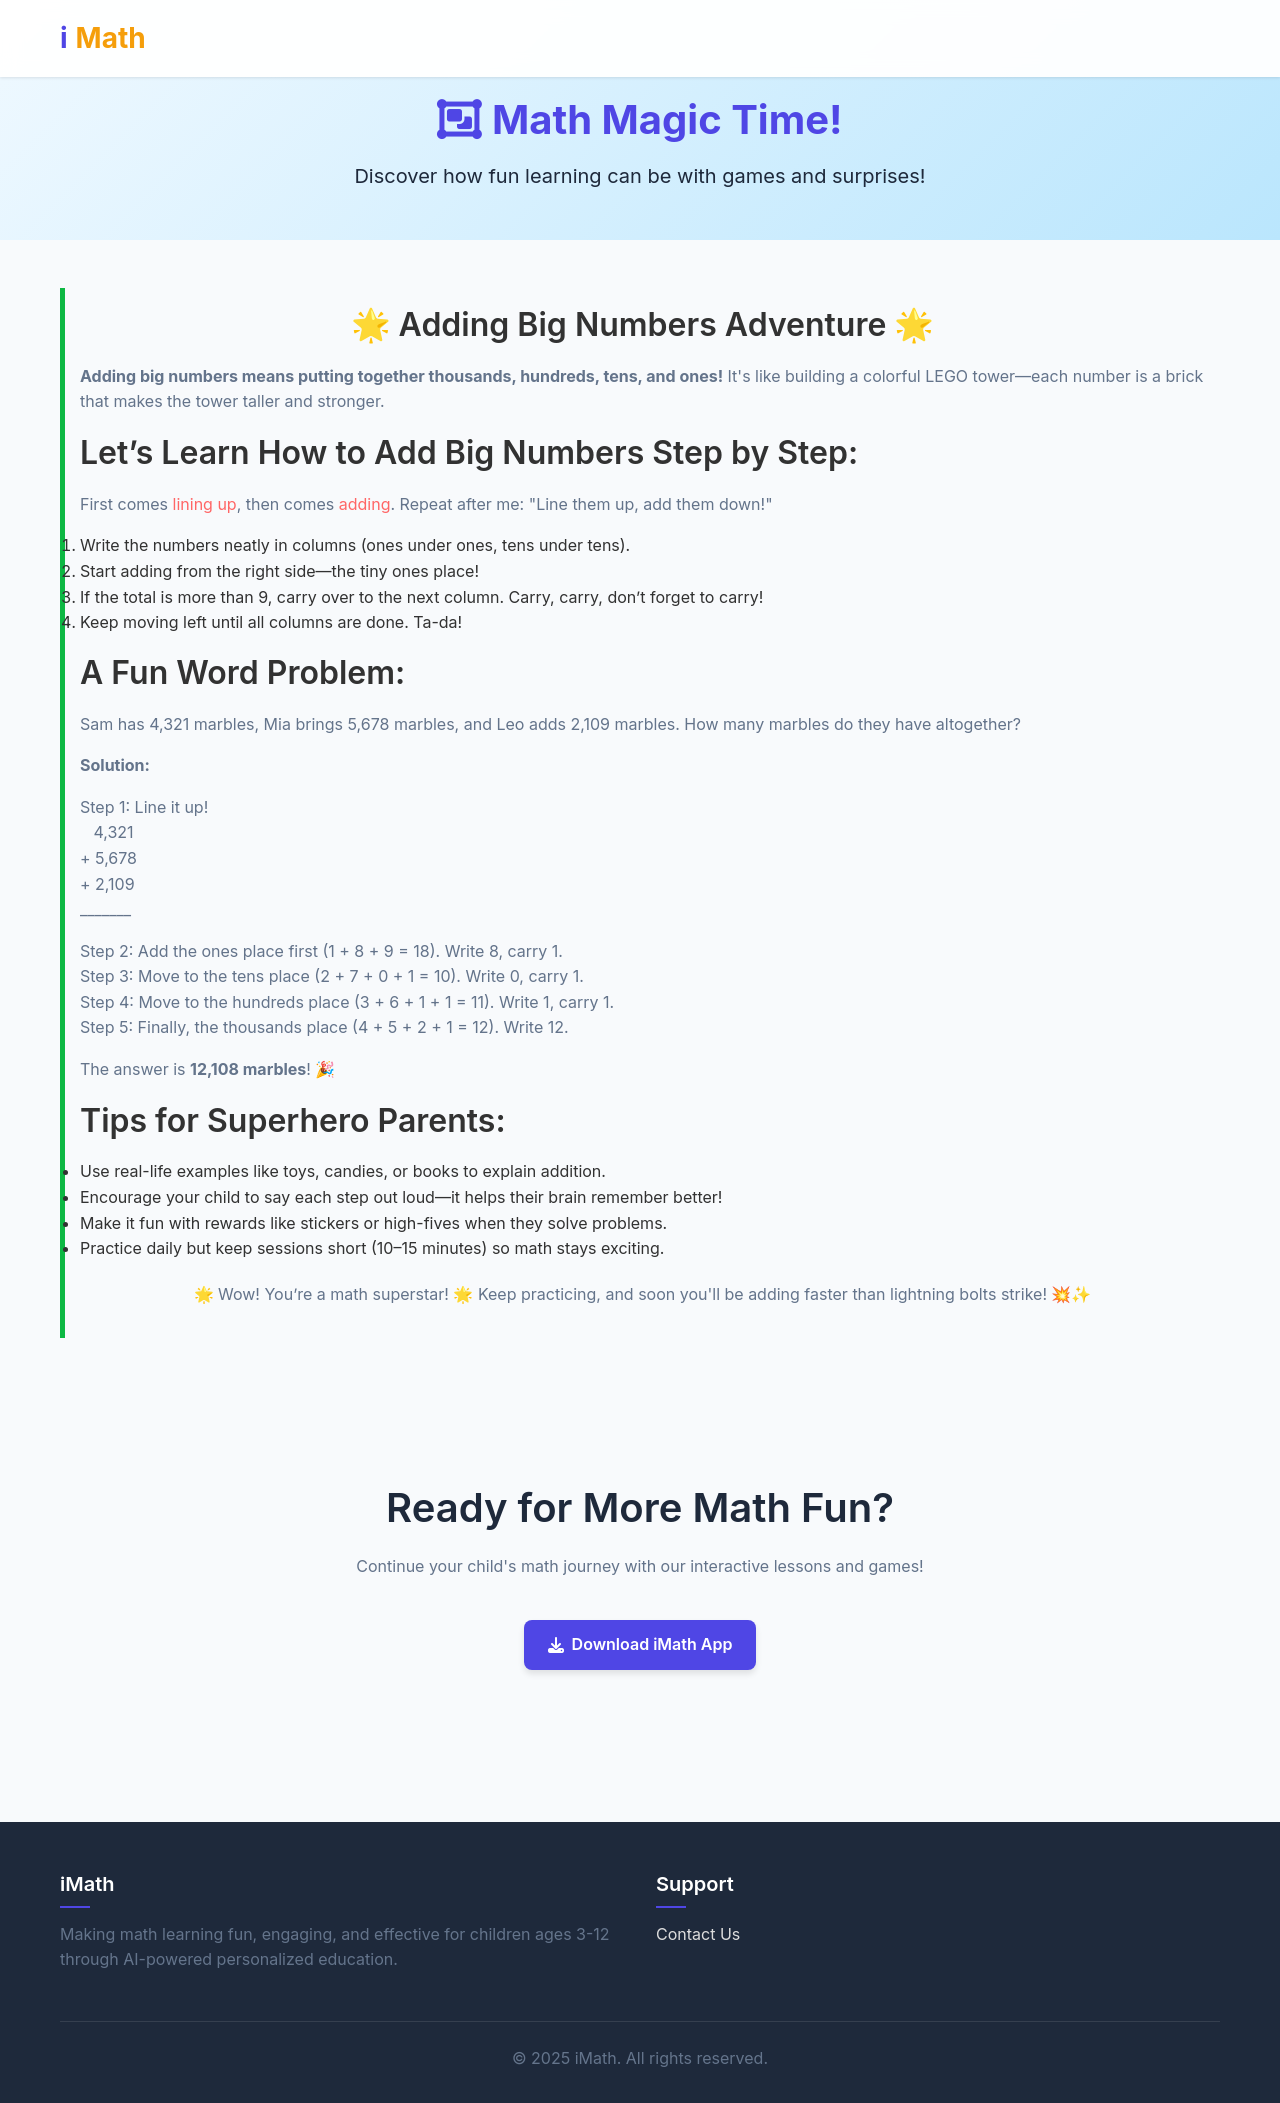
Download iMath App (640, 1644)
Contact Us (698, 1934)
